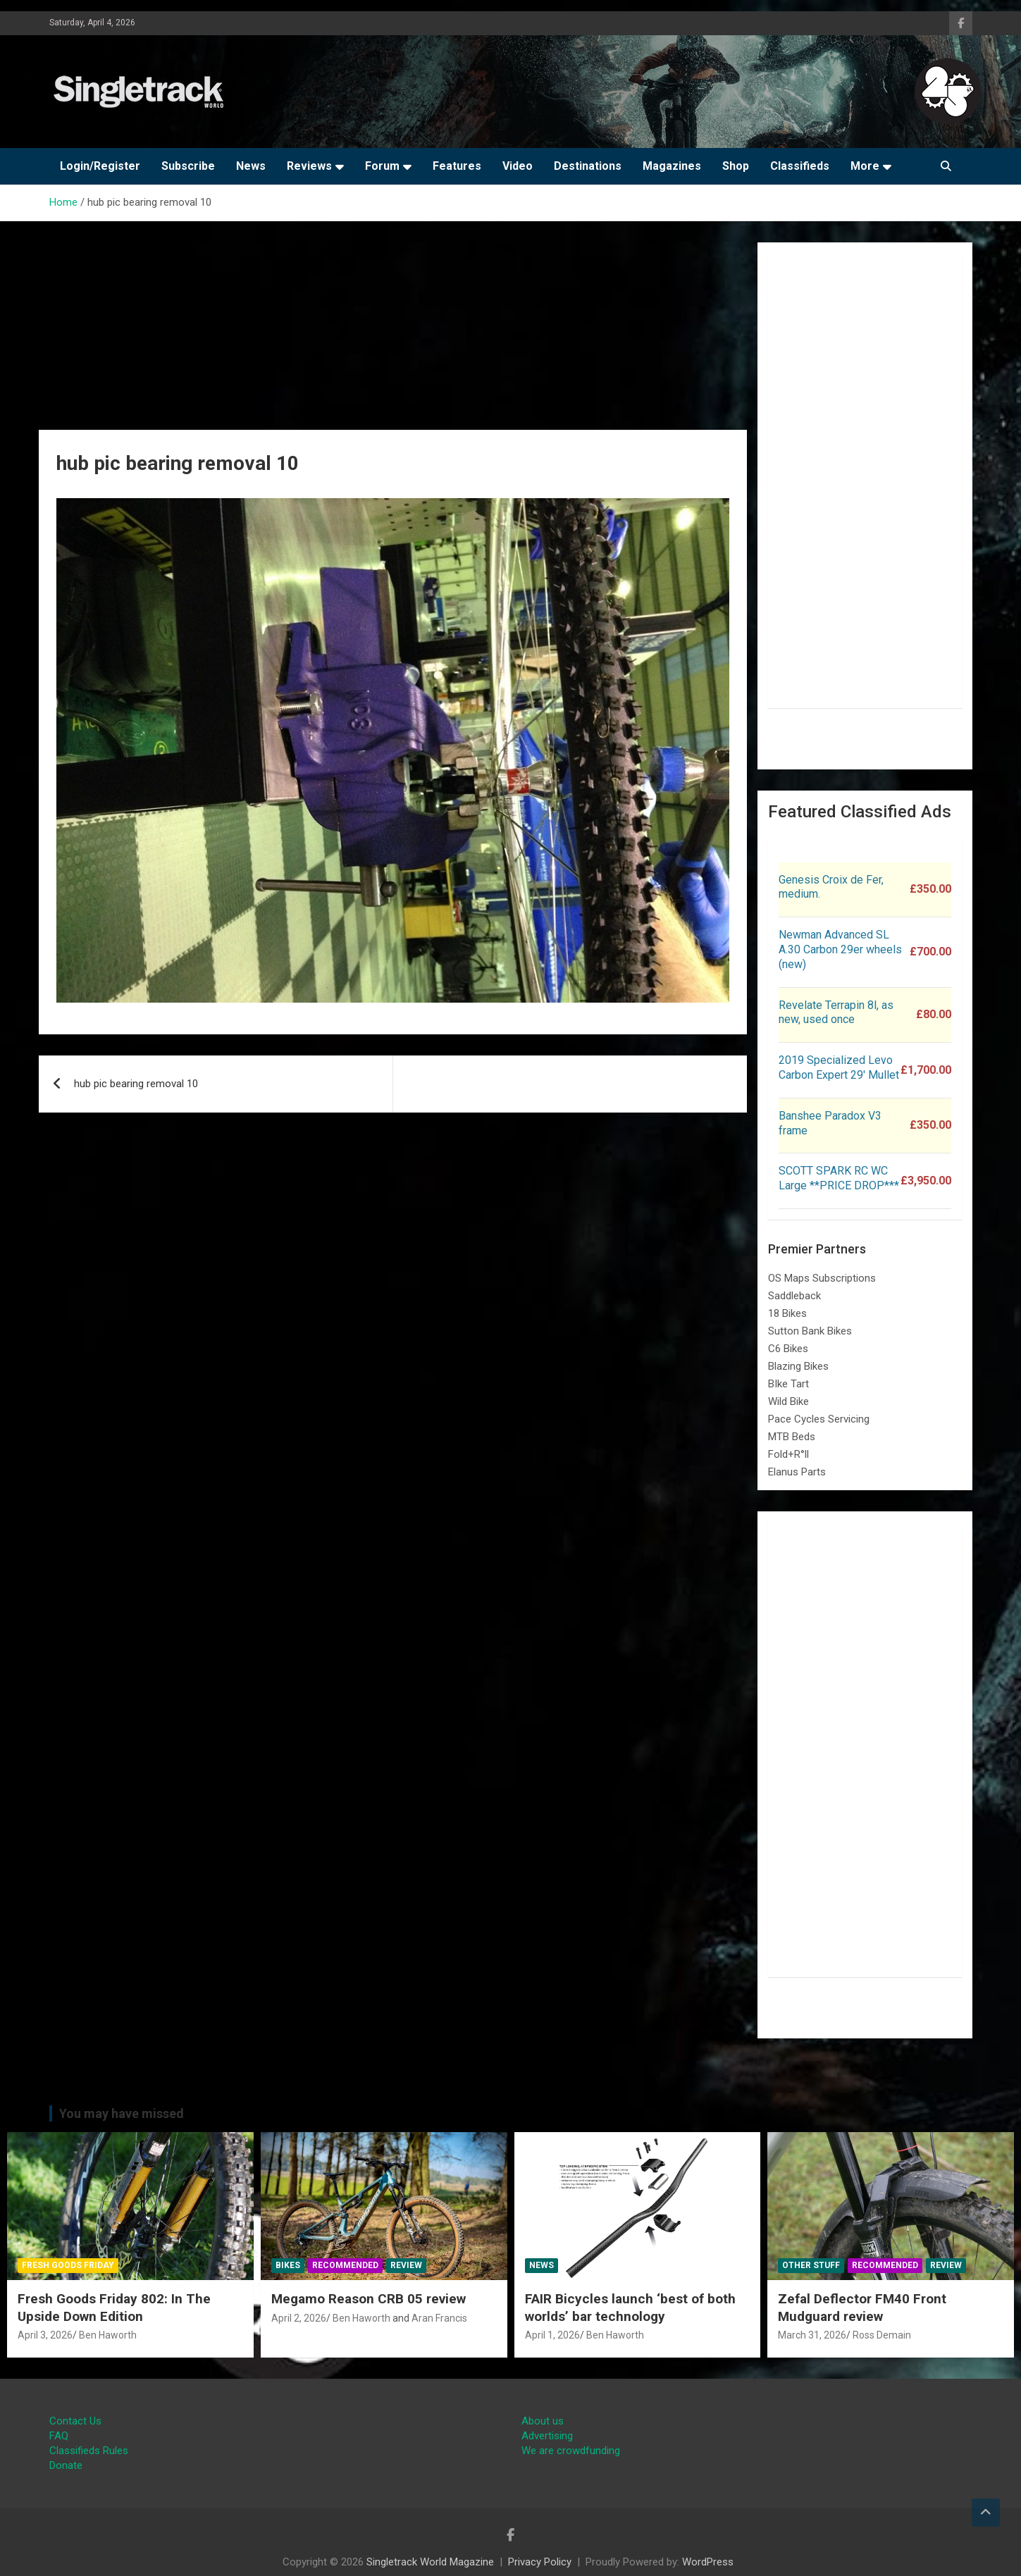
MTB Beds (791, 1436)
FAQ (58, 2435)
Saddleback (794, 1295)
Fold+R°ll (788, 1454)
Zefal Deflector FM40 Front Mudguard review (862, 2307)
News (251, 166)
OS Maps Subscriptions (822, 1278)
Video (517, 166)
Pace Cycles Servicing (819, 1419)
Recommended (345, 2265)
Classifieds (799, 166)
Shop (735, 166)
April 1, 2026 (552, 2335)
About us (542, 2421)
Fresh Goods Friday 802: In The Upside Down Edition (114, 2307)
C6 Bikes (788, 1348)
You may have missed (121, 2113)
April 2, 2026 (298, 2318)
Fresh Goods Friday (68, 2265)
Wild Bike (788, 1401)
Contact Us (75, 2421)
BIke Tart (788, 1383)
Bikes (288, 2265)
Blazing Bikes (798, 1366)
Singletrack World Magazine (430, 2562)
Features (457, 166)
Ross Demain (882, 2335)
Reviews (309, 166)
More (864, 166)
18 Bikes (787, 1313)
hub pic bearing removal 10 (136, 1083)
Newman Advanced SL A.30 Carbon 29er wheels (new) (840, 949)
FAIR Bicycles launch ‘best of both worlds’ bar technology (630, 2307)
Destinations (587, 166)
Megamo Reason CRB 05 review (368, 2299)
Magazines (672, 166)
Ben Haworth (108, 2335)
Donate (65, 2465)
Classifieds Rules (88, 2450)
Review (406, 2265)
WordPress (708, 2562)
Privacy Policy (539, 2562)
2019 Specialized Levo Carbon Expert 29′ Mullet (839, 1067)
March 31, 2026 (812, 2335)
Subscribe (188, 166)
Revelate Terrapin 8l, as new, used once (836, 1012)
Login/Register (100, 166)
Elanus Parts (797, 1472)
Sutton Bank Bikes (810, 1331)
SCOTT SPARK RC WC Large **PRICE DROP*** (839, 1178)
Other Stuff (811, 2265)
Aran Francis (439, 2318)
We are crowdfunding (570, 2450)
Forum (382, 166)
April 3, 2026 (45, 2335)
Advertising (547, 2435)
